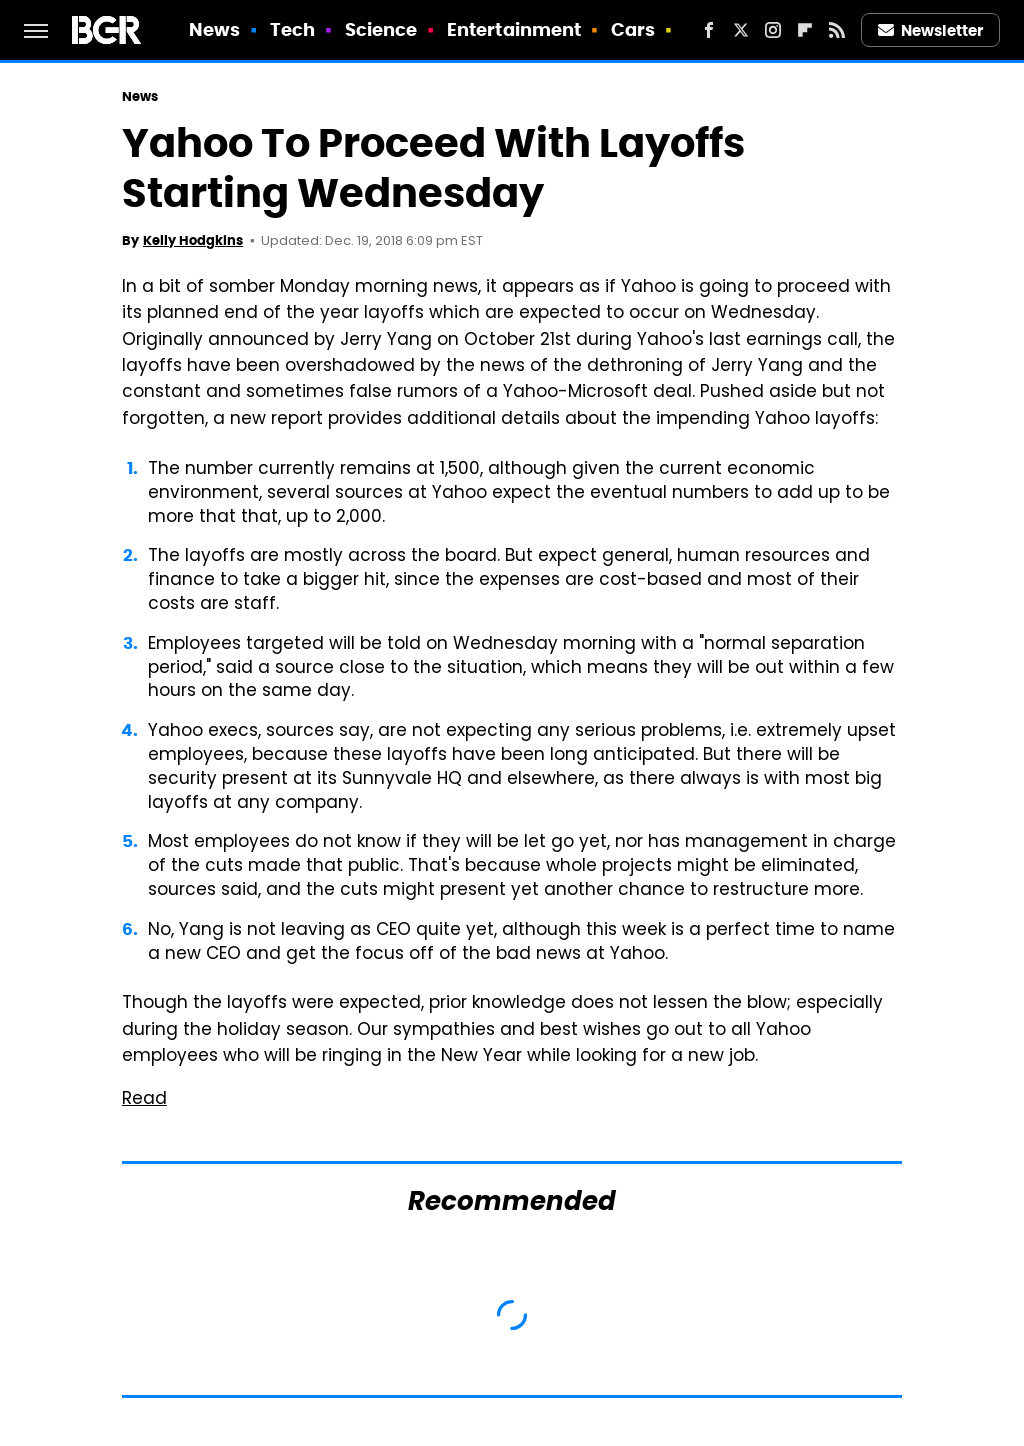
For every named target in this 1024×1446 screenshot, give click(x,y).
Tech (292, 29)
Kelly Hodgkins (193, 240)
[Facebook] (709, 30)
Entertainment (514, 29)
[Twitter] (741, 30)
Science (381, 29)
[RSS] (837, 30)
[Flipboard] (805, 30)
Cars (633, 29)
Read (144, 1100)
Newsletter (931, 30)
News (214, 29)
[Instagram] (773, 30)
